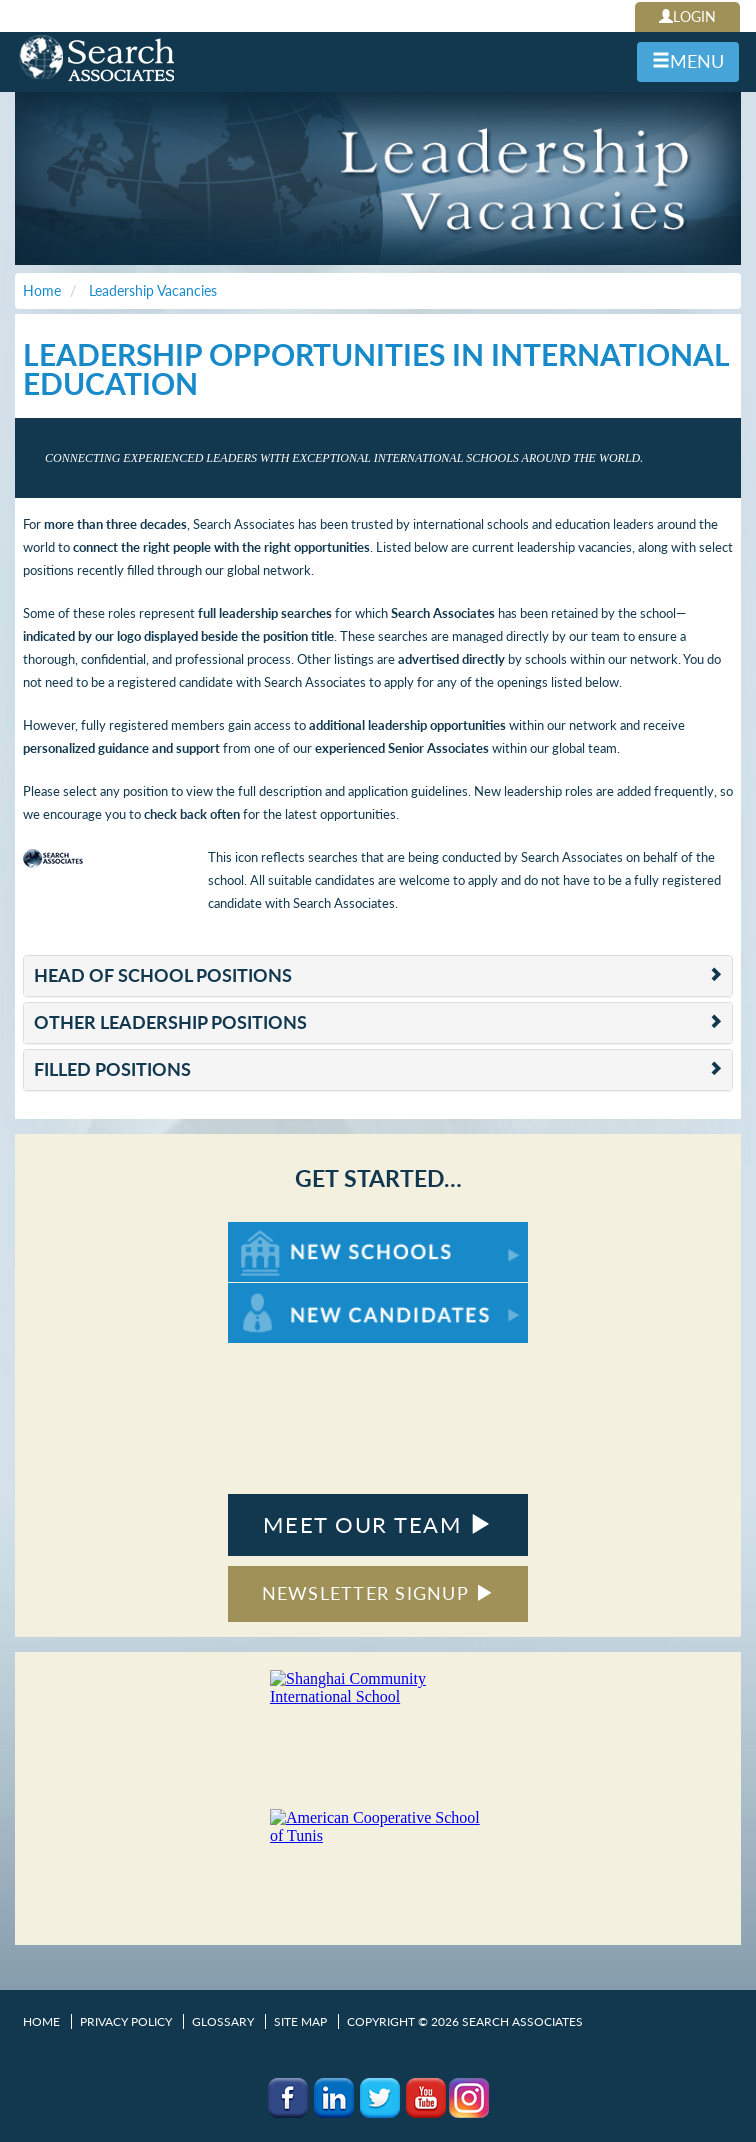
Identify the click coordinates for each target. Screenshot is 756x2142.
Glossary (223, 2021)
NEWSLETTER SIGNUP (378, 1593)
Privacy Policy (126, 2021)
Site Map (300, 2021)
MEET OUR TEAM (377, 1524)
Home (41, 2021)
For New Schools (280, 1231)
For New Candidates (290, 1292)
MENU (688, 61)
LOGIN (687, 16)
